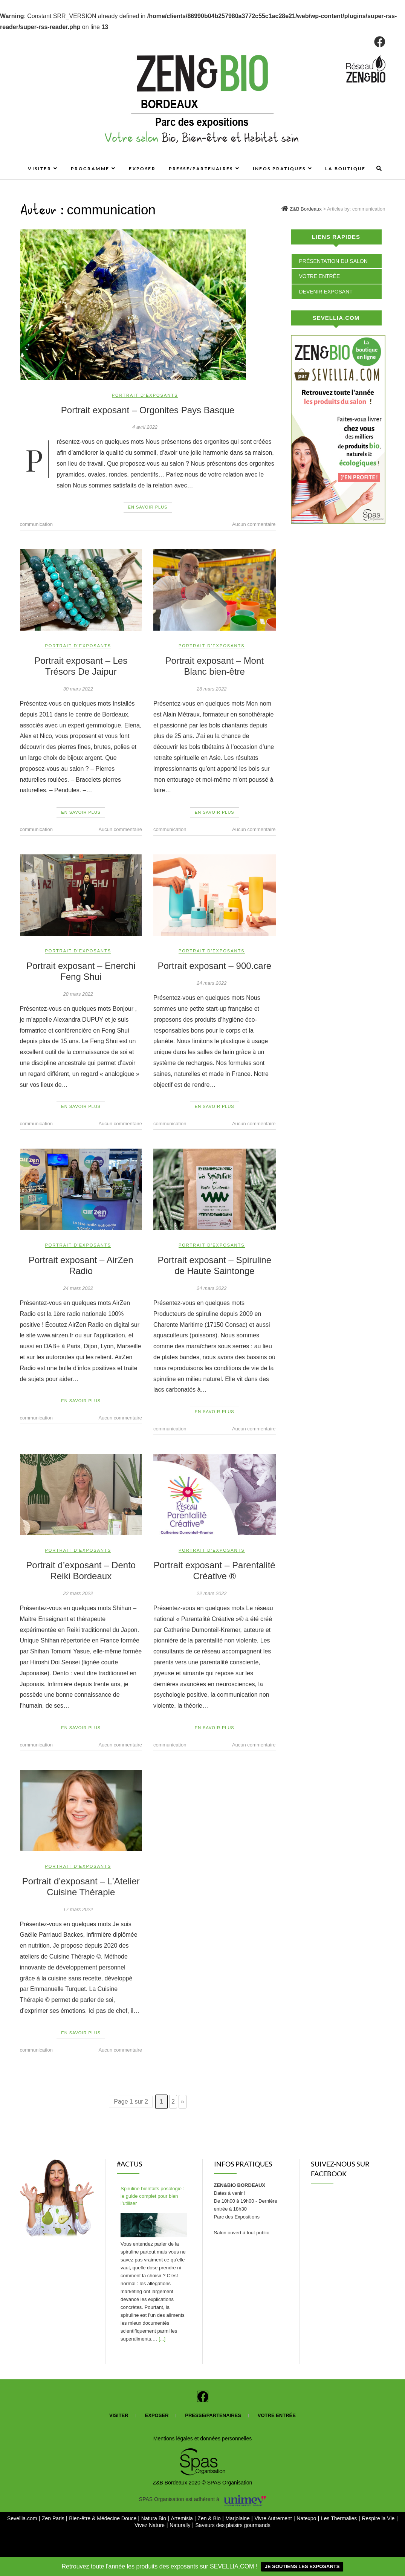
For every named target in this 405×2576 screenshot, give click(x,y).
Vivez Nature (149, 2525)
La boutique (345, 168)
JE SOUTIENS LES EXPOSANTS (302, 2566)
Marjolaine (238, 2518)
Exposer (142, 168)
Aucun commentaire (254, 524)
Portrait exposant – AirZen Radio (81, 1265)
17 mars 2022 (78, 1909)
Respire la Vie (378, 2518)
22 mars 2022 (78, 1593)
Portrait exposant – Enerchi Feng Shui (81, 971)
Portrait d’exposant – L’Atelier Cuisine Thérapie (81, 1886)
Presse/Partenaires (201, 168)
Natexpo (307, 2518)
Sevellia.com (22, 2518)
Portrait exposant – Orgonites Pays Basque (147, 410)
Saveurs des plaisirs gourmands (233, 2525)
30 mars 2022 (78, 689)
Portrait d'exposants (145, 395)
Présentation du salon (333, 261)
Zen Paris (54, 2518)
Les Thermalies (339, 2518)
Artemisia (182, 2518)
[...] (162, 2339)
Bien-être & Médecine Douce (103, 2518)
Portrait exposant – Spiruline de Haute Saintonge (215, 1265)
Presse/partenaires (213, 2415)
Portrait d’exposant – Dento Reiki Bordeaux (81, 1570)
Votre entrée (319, 276)
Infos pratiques (279, 168)
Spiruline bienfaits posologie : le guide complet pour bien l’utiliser (152, 2196)
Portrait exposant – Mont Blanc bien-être (214, 666)
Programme (90, 168)
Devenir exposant (326, 292)
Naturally (180, 2525)
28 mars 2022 (212, 689)
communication (36, 524)
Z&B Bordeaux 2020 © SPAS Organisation (202, 2483)
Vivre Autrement (273, 2518)
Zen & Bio (209, 2518)
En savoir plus (148, 507)
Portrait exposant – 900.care (214, 966)
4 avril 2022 (144, 427)
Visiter (39, 168)
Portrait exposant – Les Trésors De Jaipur (80, 666)
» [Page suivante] (182, 2101)
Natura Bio (154, 2518)
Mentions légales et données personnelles (202, 2438)
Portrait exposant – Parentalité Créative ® (214, 1570)
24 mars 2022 (212, 983)
